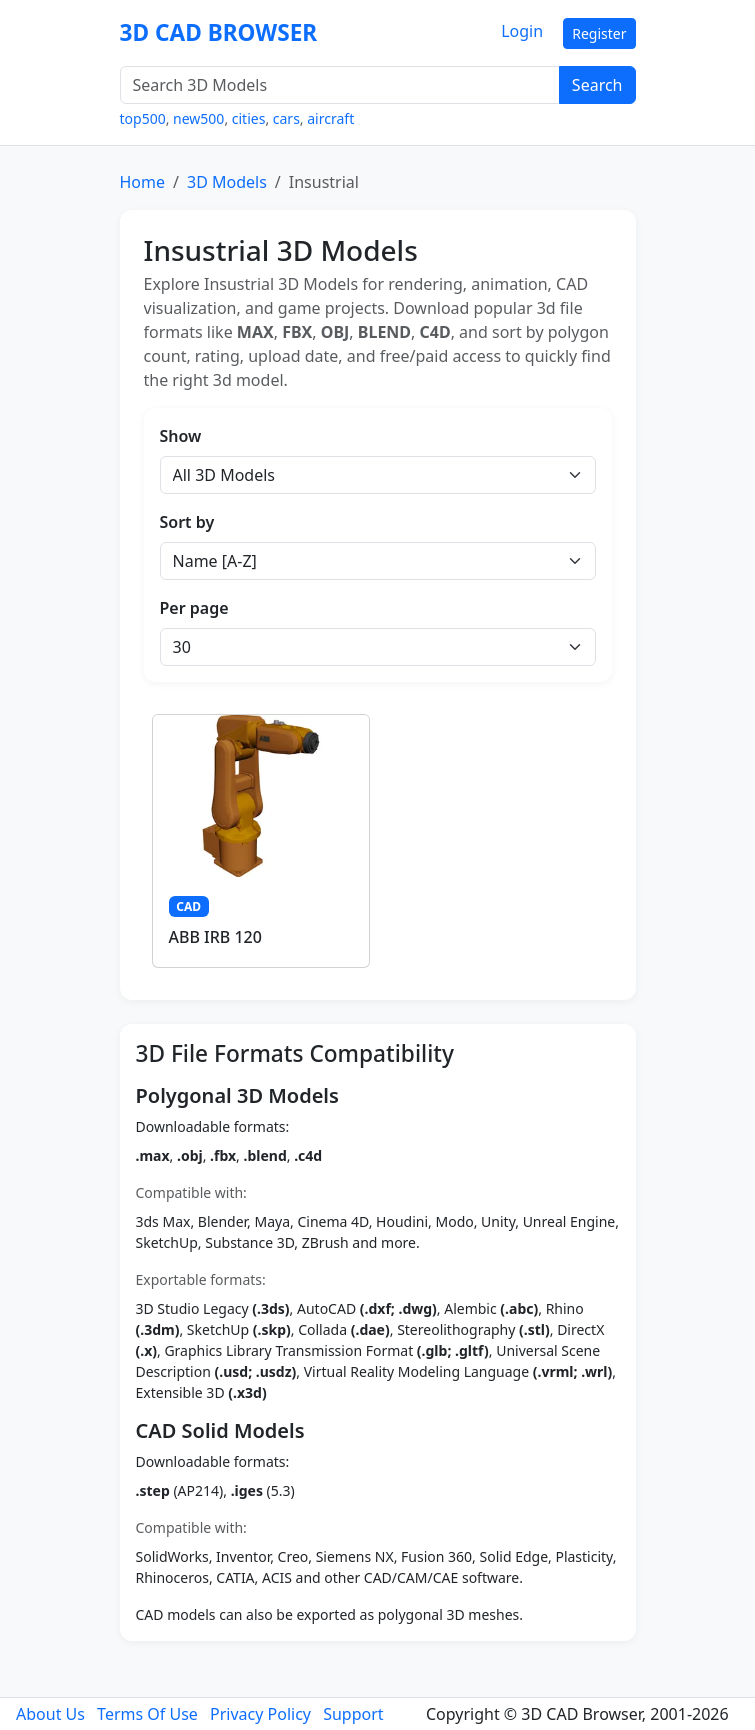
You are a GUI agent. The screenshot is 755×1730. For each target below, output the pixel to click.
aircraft (330, 118)
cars (286, 118)
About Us (50, 1714)
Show (181, 436)
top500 (143, 118)
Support (353, 1714)
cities (249, 118)
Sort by (187, 522)
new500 (198, 118)
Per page (194, 608)
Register (599, 33)
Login (522, 31)
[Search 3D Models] (340, 85)
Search (597, 85)
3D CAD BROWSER (219, 32)
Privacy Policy (260, 1714)
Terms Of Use (147, 1714)
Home (143, 182)
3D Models (227, 182)
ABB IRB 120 (215, 937)
